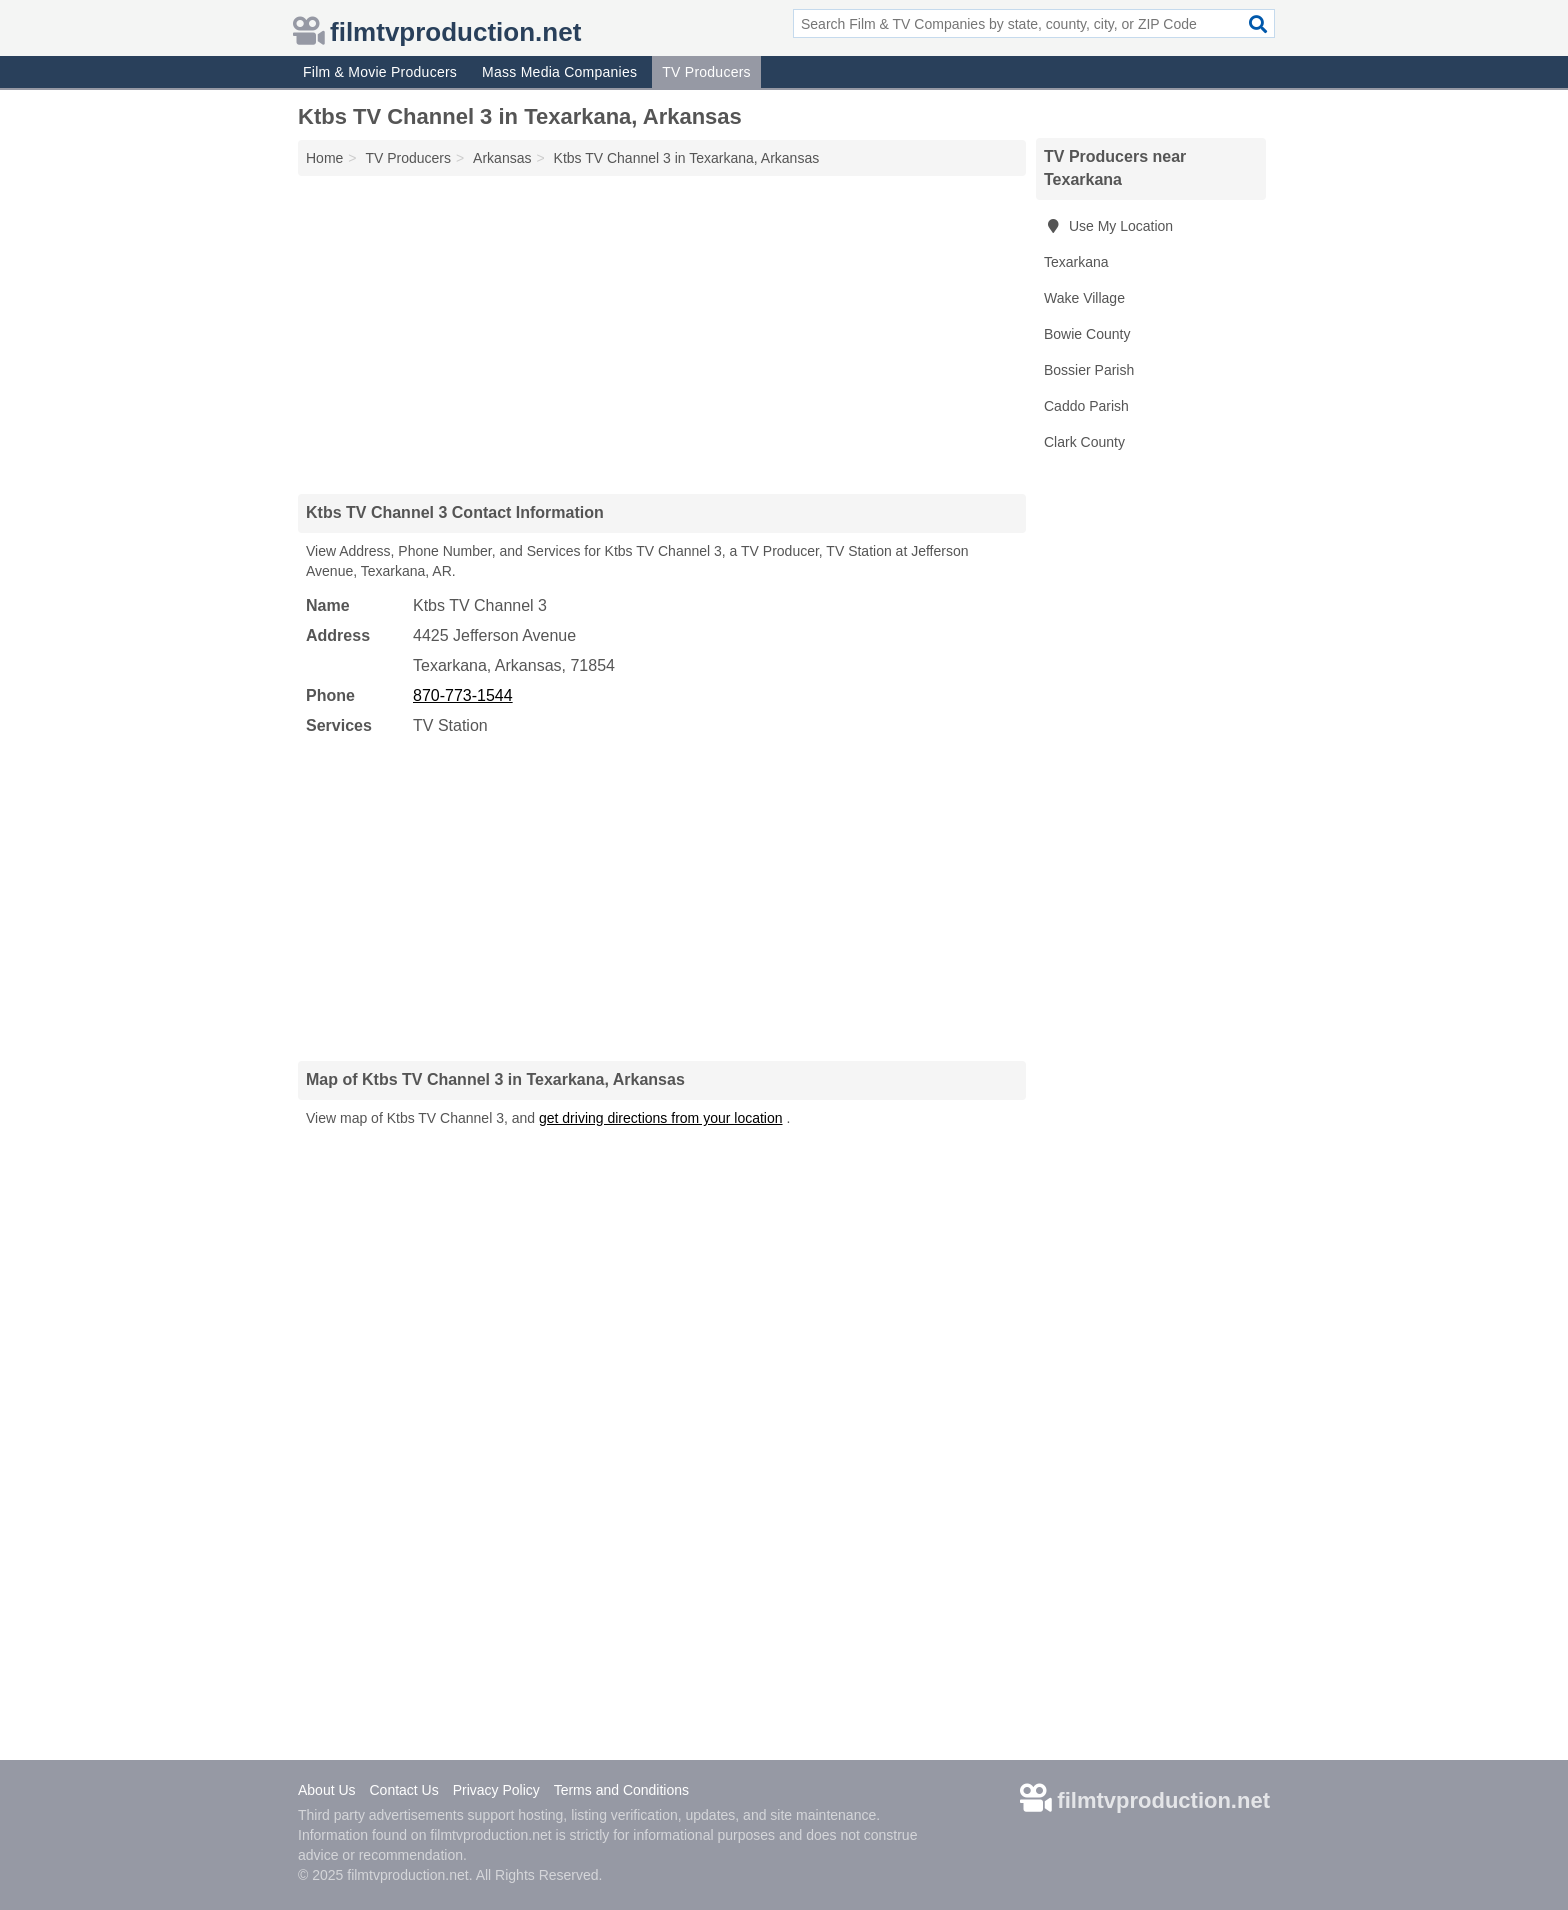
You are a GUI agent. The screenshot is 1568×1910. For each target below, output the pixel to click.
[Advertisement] (662, 334)
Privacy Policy (496, 1790)
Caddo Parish (1086, 406)
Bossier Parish (1089, 370)
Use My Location (1108, 226)
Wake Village (1084, 298)
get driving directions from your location (661, 1118)
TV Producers (706, 72)
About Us (327, 1790)
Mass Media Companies (559, 72)
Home (324, 158)
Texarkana (1076, 262)
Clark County (1084, 442)
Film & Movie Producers (380, 72)
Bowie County (1087, 334)
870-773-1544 (463, 695)
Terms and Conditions (621, 1790)
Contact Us (403, 1790)
